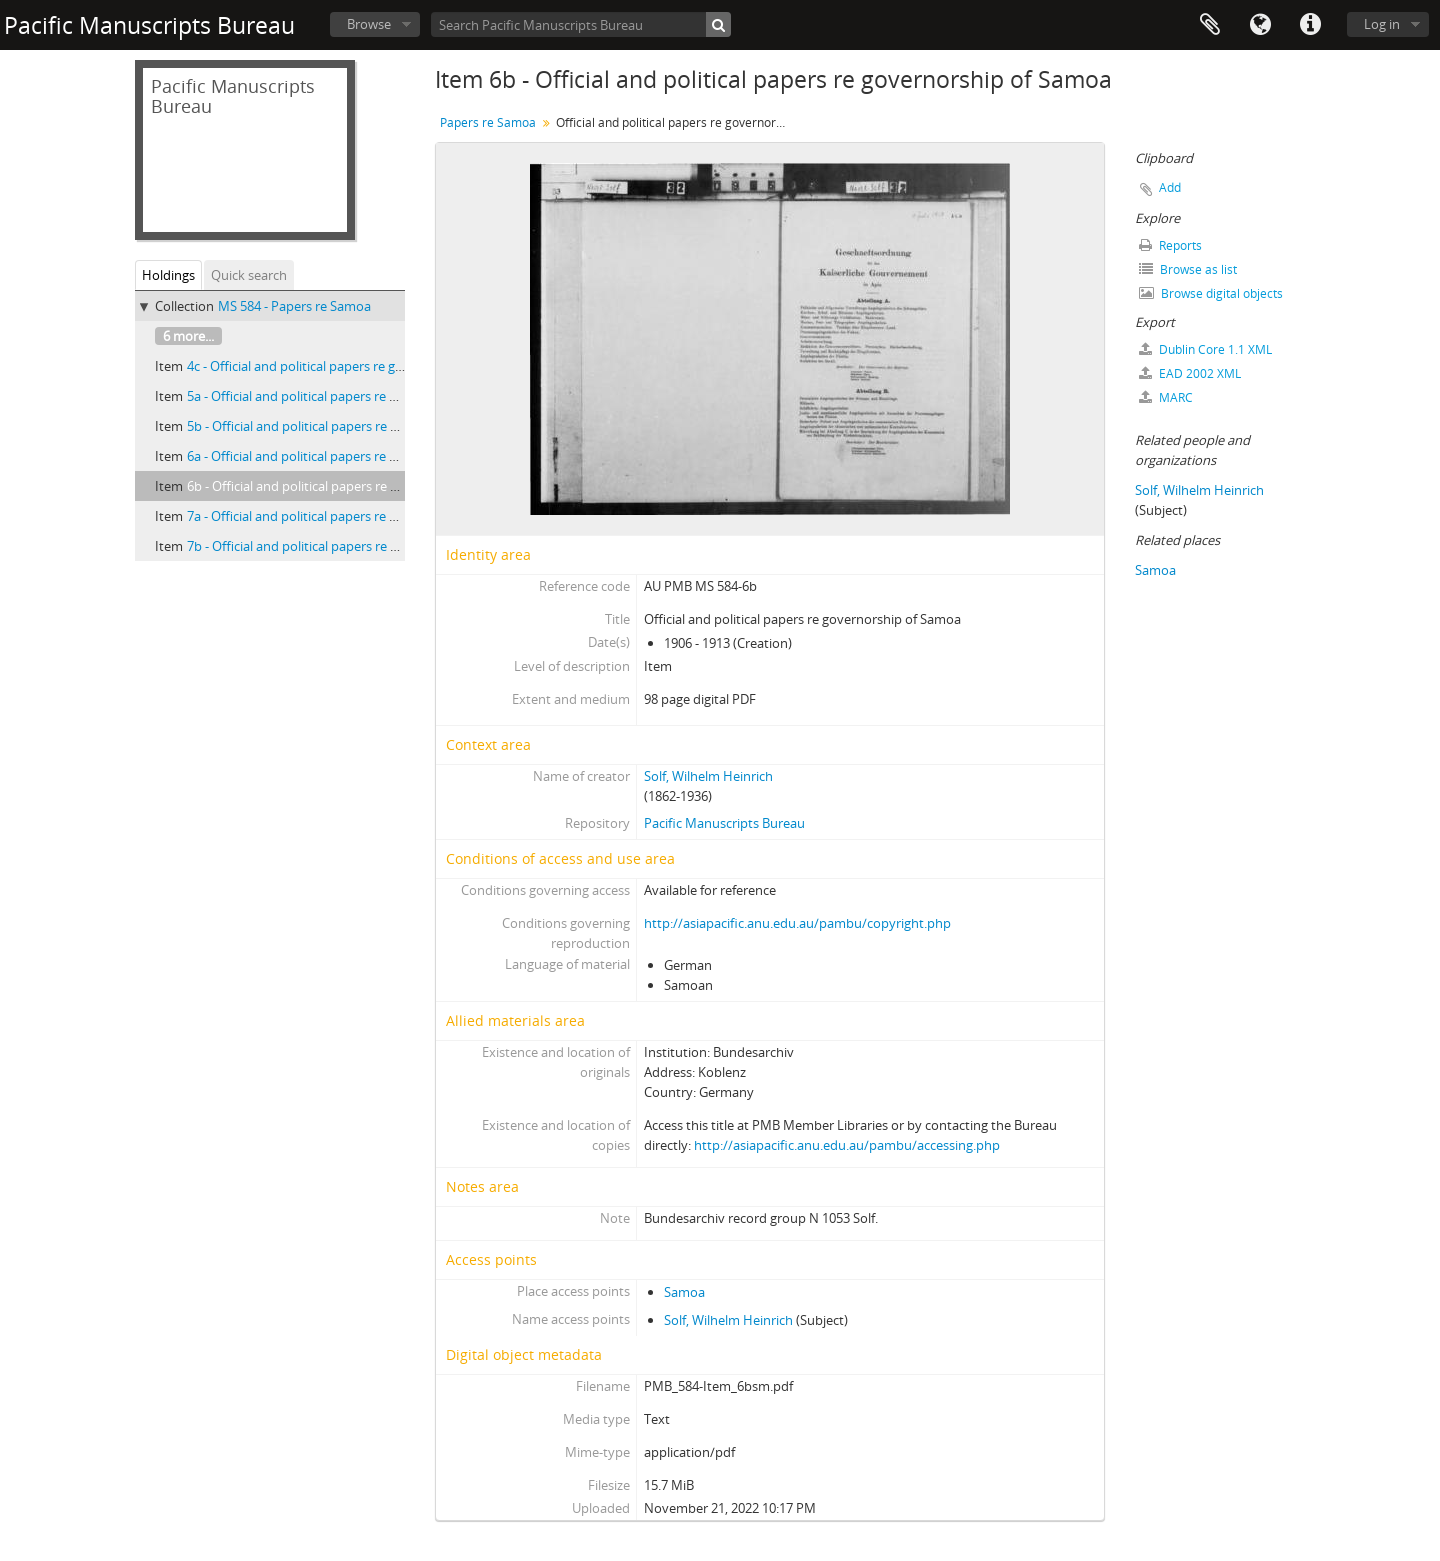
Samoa (684, 1292)
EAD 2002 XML (1190, 373)
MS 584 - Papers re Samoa (294, 306)
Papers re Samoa (488, 122)
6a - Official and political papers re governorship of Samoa (357, 456)
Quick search (249, 275)
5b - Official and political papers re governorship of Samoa (358, 426)
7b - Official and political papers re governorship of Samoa (358, 546)
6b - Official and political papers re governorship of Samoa (358, 486)
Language (1260, 25)
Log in (1382, 24)
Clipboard (1210, 25)
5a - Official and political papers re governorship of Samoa (357, 396)
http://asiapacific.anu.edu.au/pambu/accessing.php (847, 1145)
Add (1170, 187)
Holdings (168, 275)
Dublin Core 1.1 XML (1205, 349)
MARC (1166, 397)
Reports (1170, 245)
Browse (369, 24)
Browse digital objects (1211, 293)
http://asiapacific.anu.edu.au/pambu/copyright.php (797, 923)
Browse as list (1188, 269)
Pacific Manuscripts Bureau (724, 823)
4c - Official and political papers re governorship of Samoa (357, 366)
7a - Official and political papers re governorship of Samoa (357, 516)
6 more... (188, 336)
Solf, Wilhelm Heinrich (708, 776)
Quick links (1310, 25)
